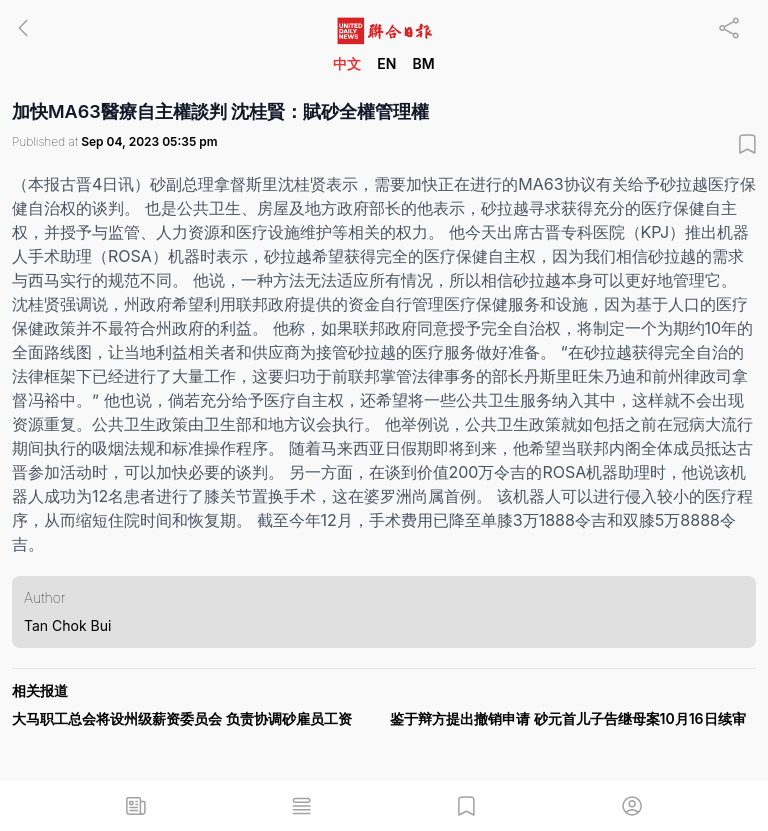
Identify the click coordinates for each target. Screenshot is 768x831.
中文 (347, 63)
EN (386, 63)
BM (423, 63)
